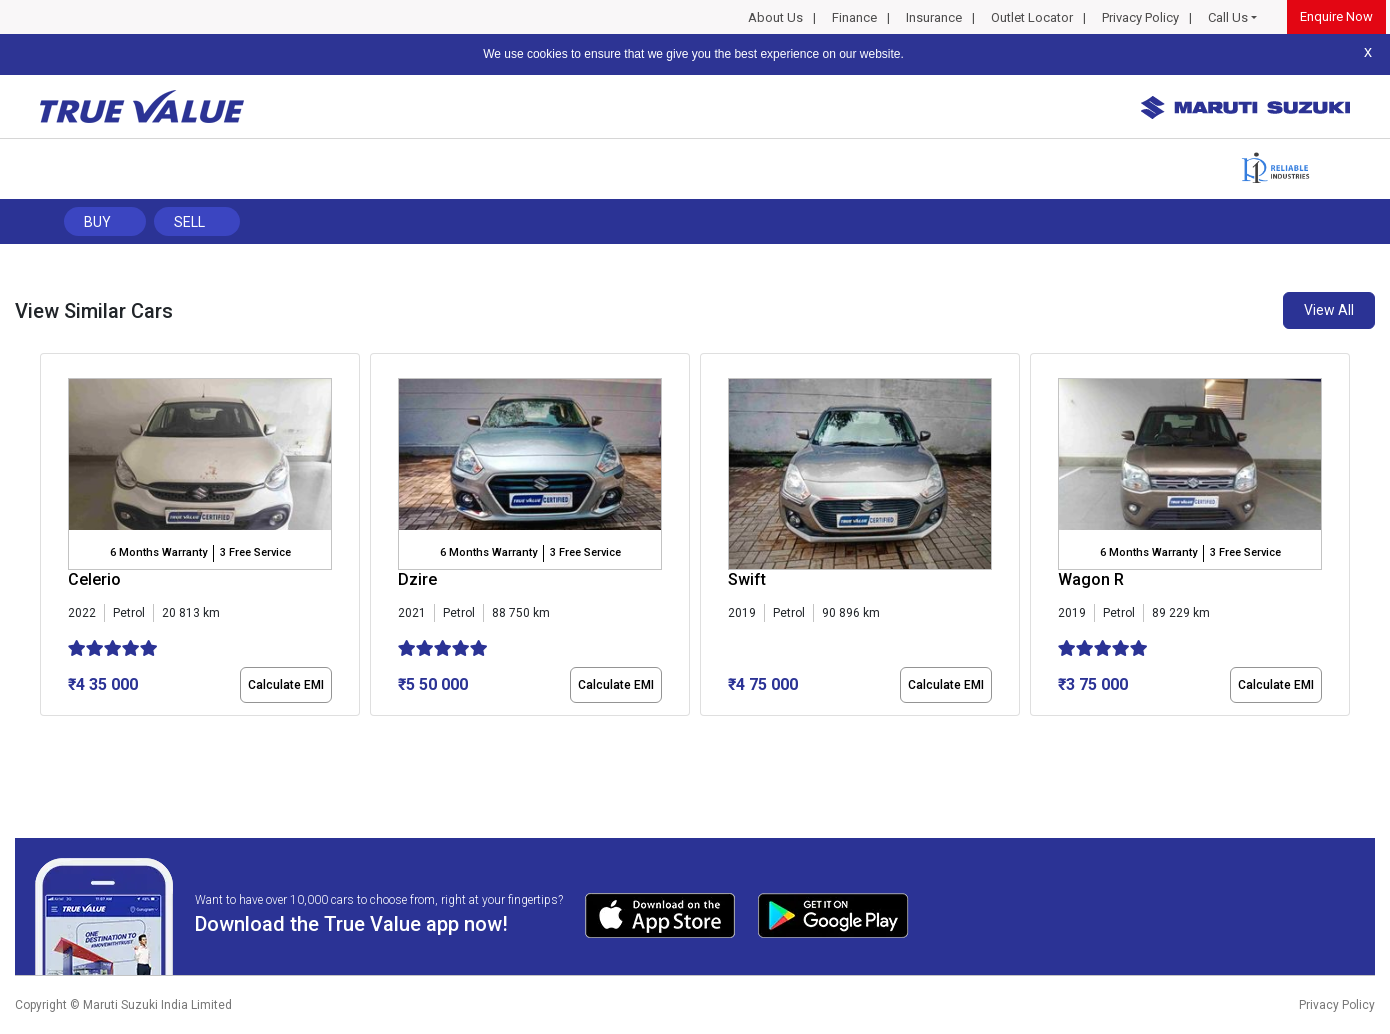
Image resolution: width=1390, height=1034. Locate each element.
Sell (189, 222)
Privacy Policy (1140, 17)
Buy (97, 222)
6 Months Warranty (158, 552)
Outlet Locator (1032, 17)
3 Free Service (255, 552)
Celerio (94, 579)
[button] (46, 733)
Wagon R (1091, 579)
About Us (775, 17)
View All (1329, 310)
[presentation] (50, 539)
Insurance (934, 17)
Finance (854, 17)
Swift (747, 579)
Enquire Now (1336, 16)
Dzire (417, 579)
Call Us (1228, 17)
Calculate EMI (286, 685)
